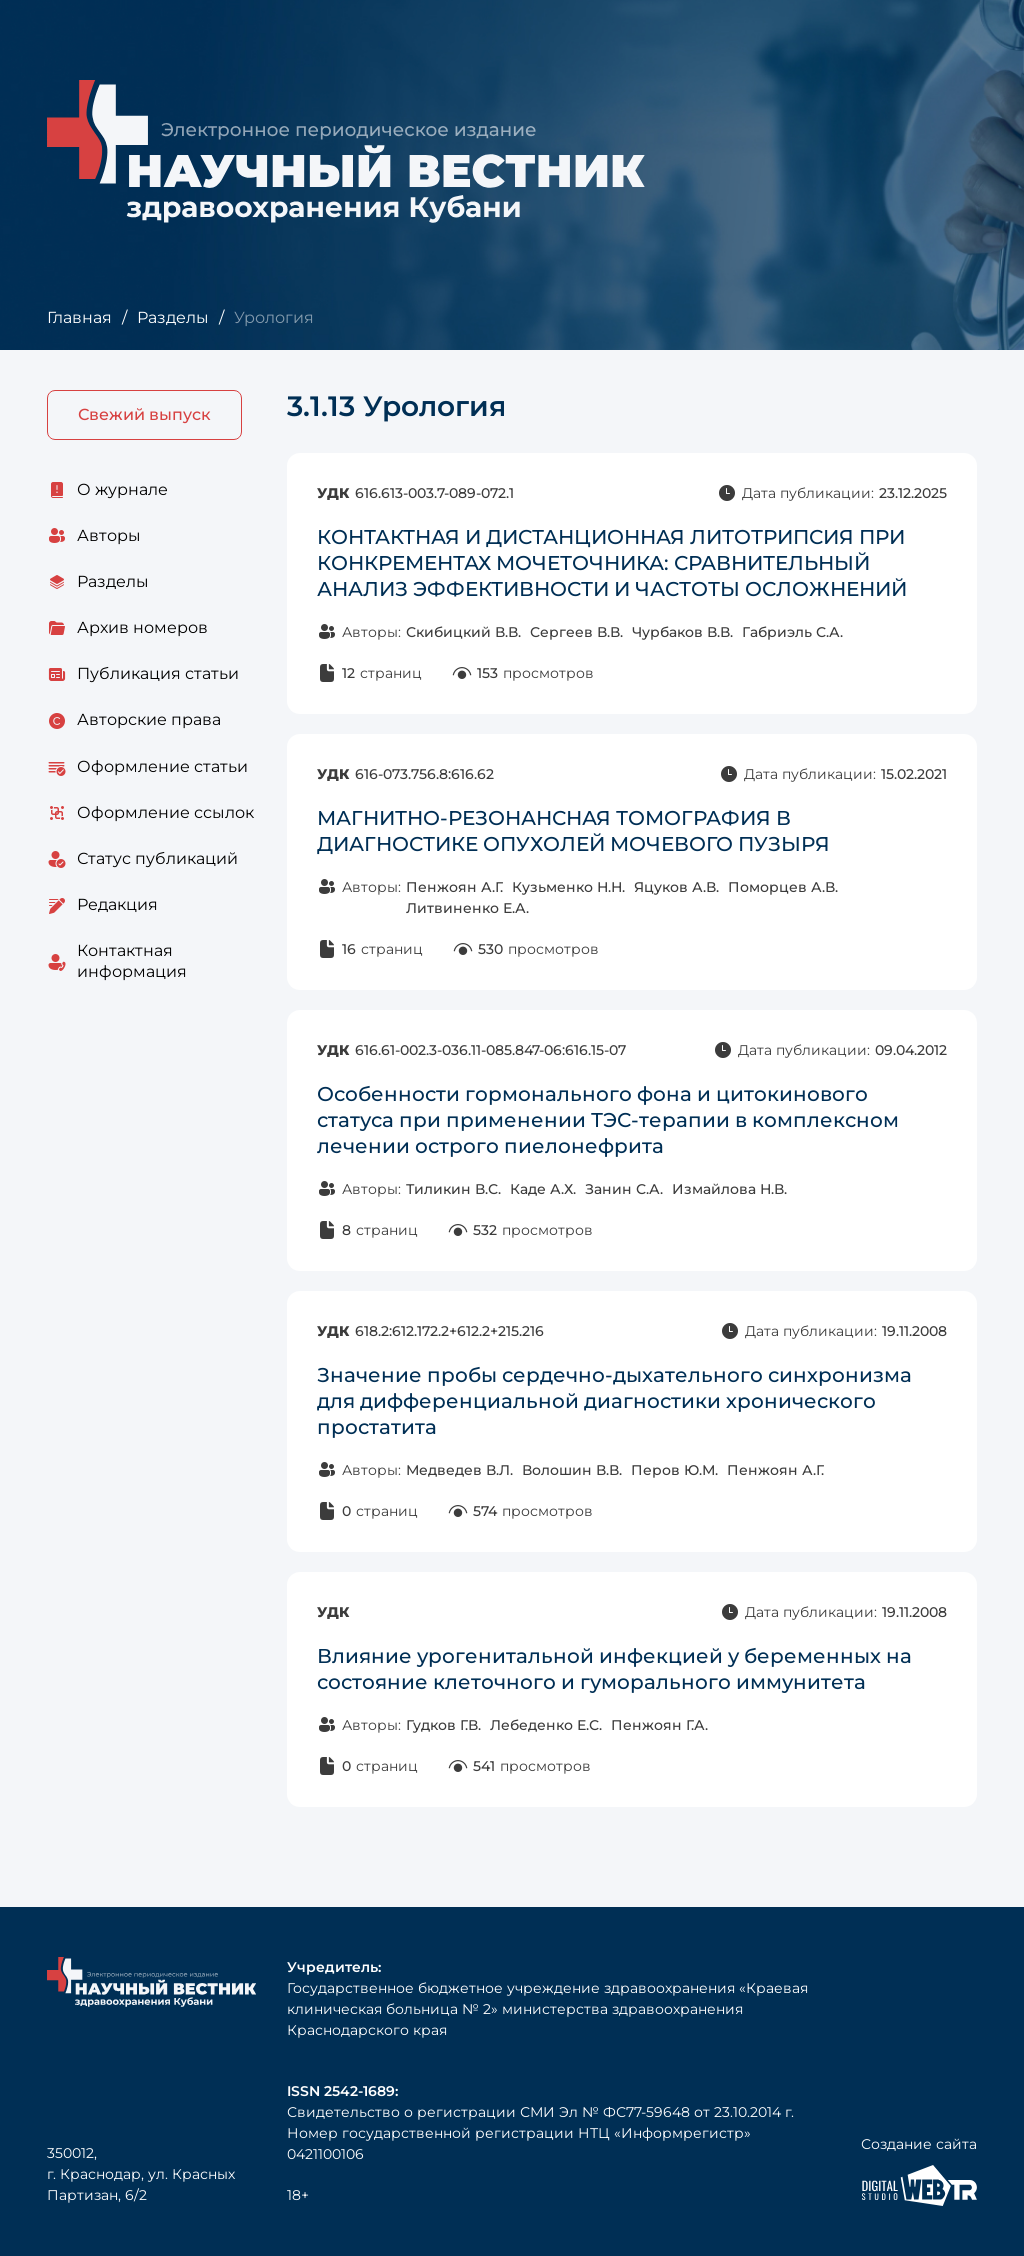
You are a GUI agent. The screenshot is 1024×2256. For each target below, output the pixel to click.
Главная (79, 317)
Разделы (173, 317)
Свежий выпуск (144, 414)
